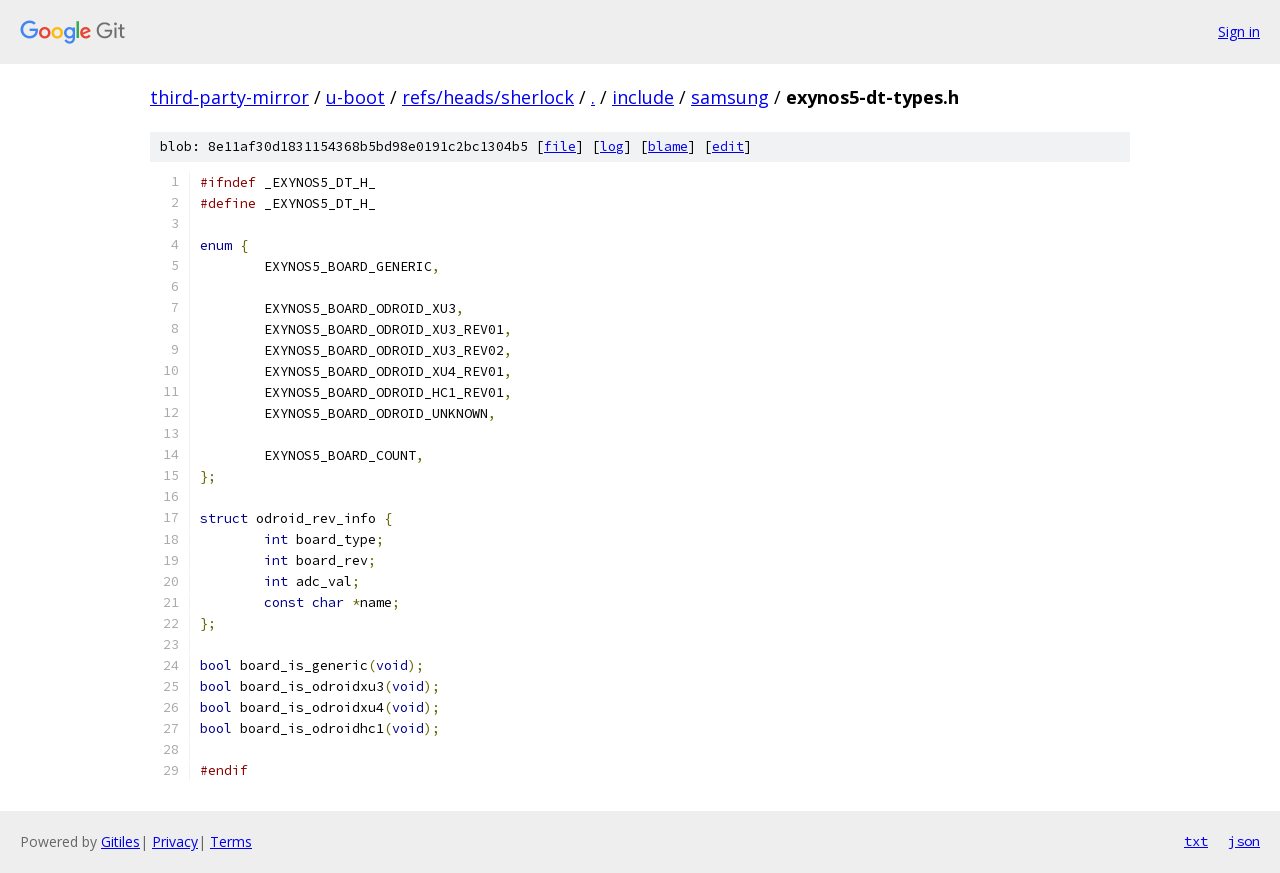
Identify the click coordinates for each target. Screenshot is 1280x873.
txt (1196, 841)
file (560, 146)
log (612, 146)
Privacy (175, 841)
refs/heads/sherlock (488, 97)
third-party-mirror (229, 97)
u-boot (355, 97)
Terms (231, 841)
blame (668, 146)
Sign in (1239, 31)
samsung (730, 97)
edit (728, 146)
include (643, 97)
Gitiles (120, 841)
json (1244, 841)
